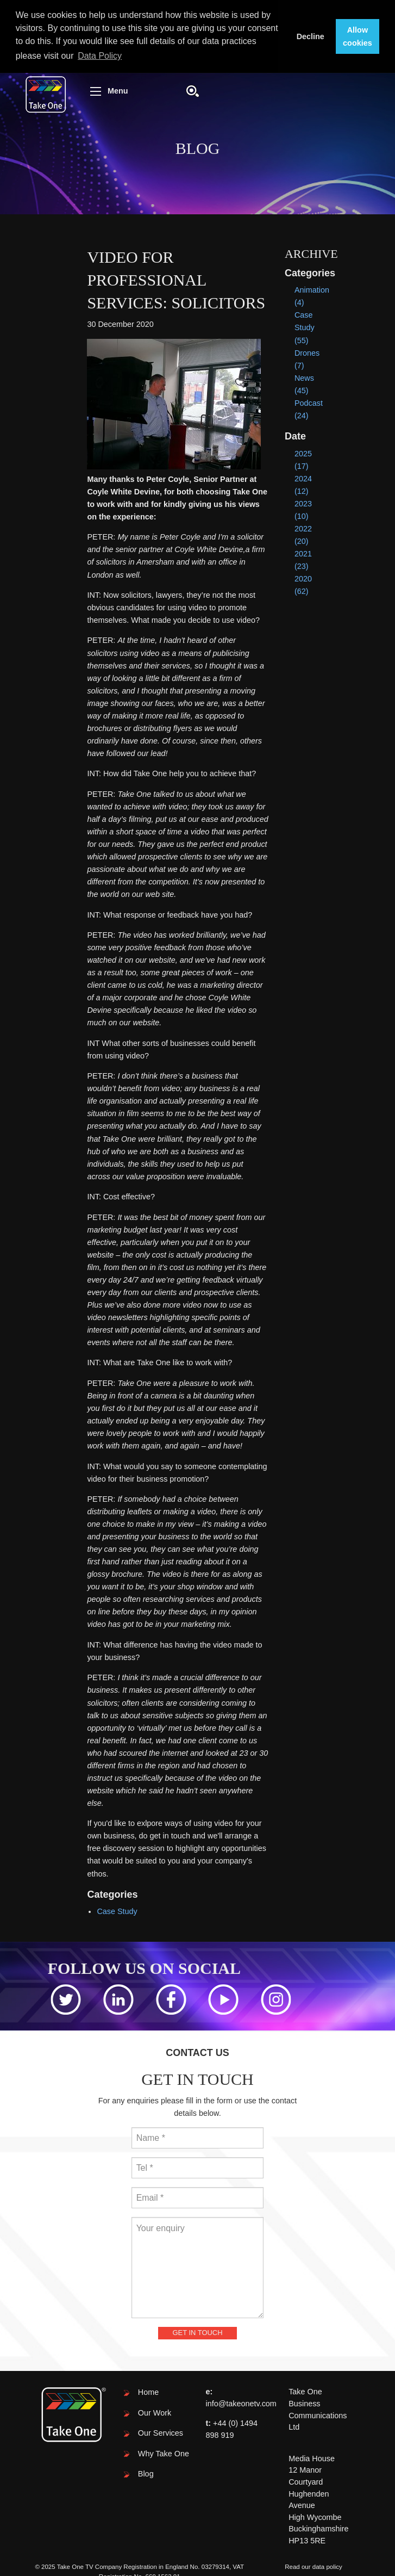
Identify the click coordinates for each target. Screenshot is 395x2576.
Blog (146, 2473)
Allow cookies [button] (357, 36)
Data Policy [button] (100, 55)
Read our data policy (313, 2566)
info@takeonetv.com (241, 2403)
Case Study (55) (304, 327)
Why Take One (163, 2453)
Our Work (154, 2412)
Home (148, 2392)
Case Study (117, 1911)
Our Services (160, 2433)
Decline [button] (310, 36)
